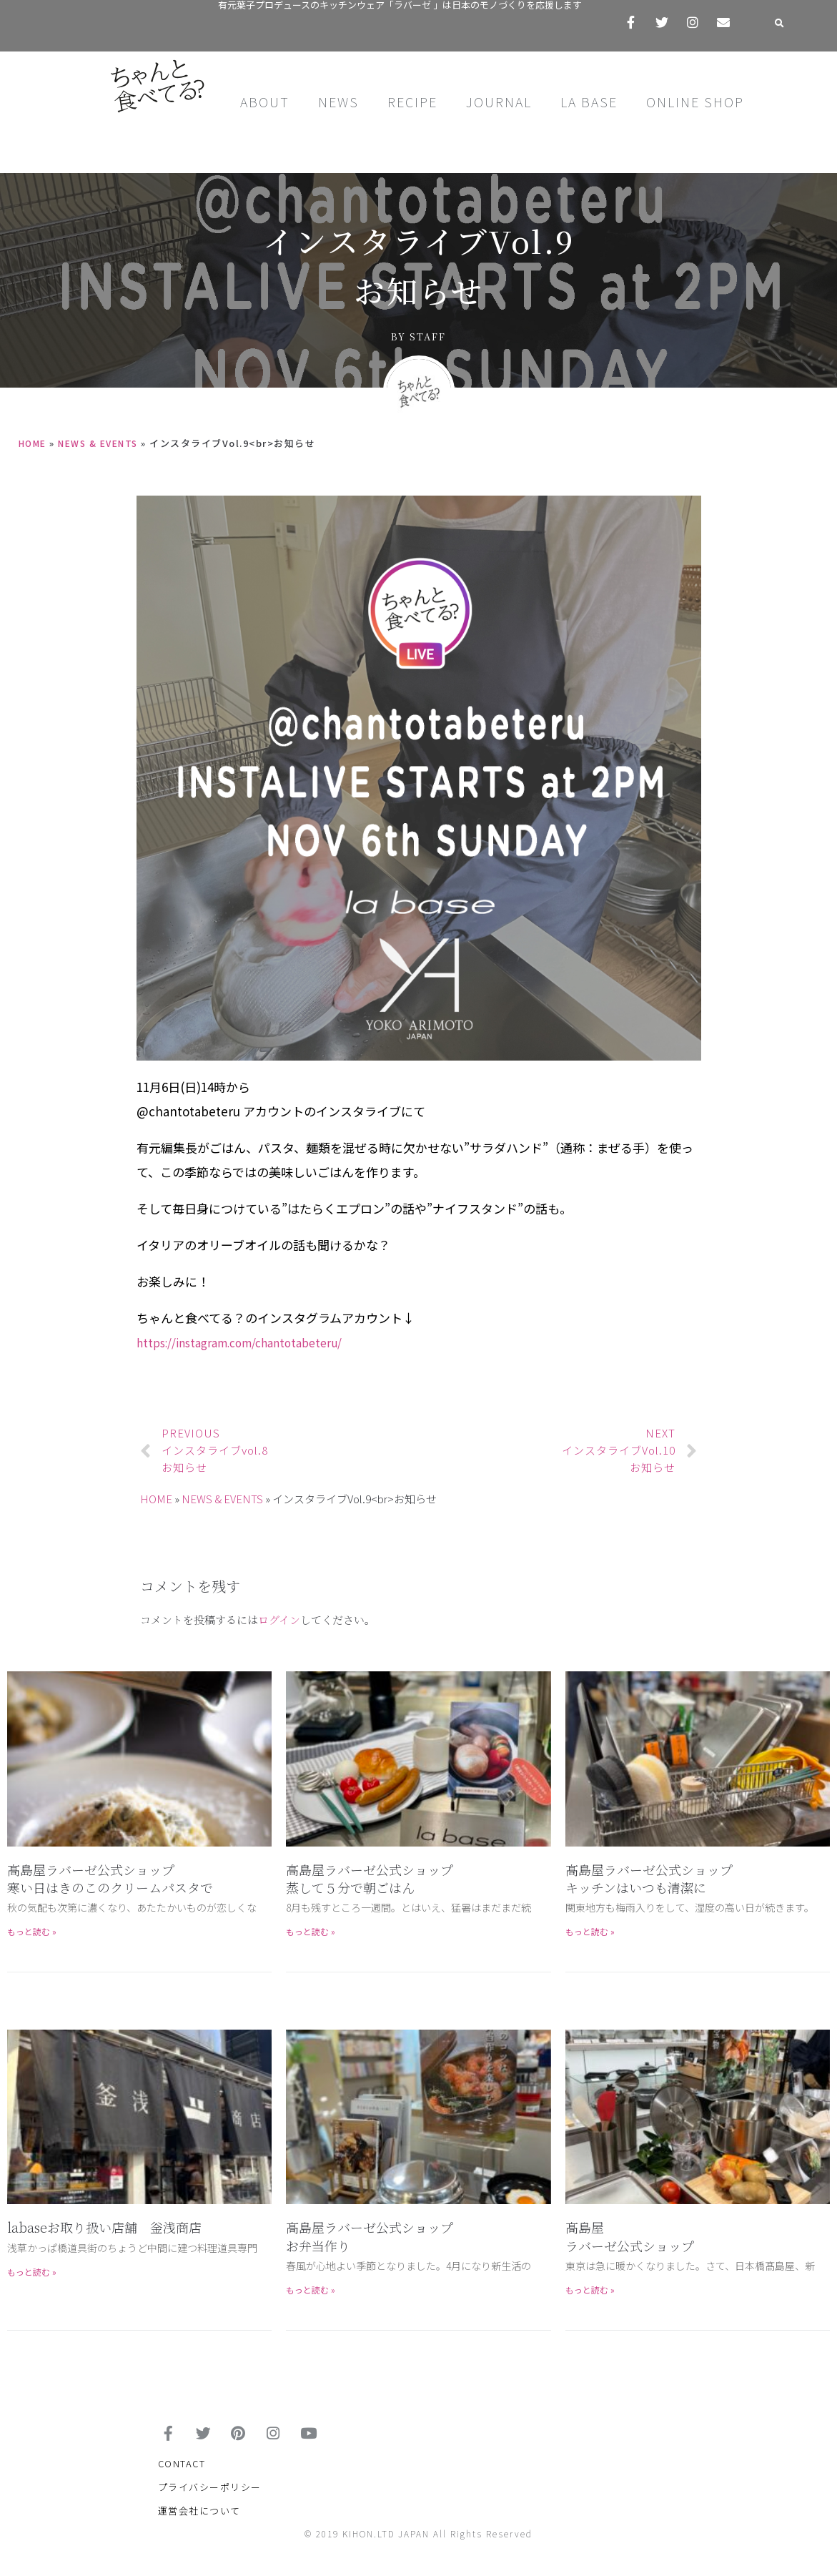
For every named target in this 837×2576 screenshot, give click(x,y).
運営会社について (199, 2520)
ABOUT (264, 101)
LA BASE (589, 101)
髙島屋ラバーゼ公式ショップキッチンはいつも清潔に (649, 1878)
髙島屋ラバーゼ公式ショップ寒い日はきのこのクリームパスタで (110, 1878)
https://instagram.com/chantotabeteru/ (252, 1342)
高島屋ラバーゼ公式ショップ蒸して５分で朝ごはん (369, 1878)
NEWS (338, 101)
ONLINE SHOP (695, 101)
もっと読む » (31, 1931)
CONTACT (182, 2472)
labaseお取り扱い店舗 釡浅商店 (104, 2227)
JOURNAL (499, 101)
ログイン (279, 1619)
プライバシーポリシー (210, 2496)
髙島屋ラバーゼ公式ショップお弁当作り (369, 2236)
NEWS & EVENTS (105, 443)
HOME (34, 443)
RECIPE (412, 101)
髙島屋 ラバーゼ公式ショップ (629, 2236)
